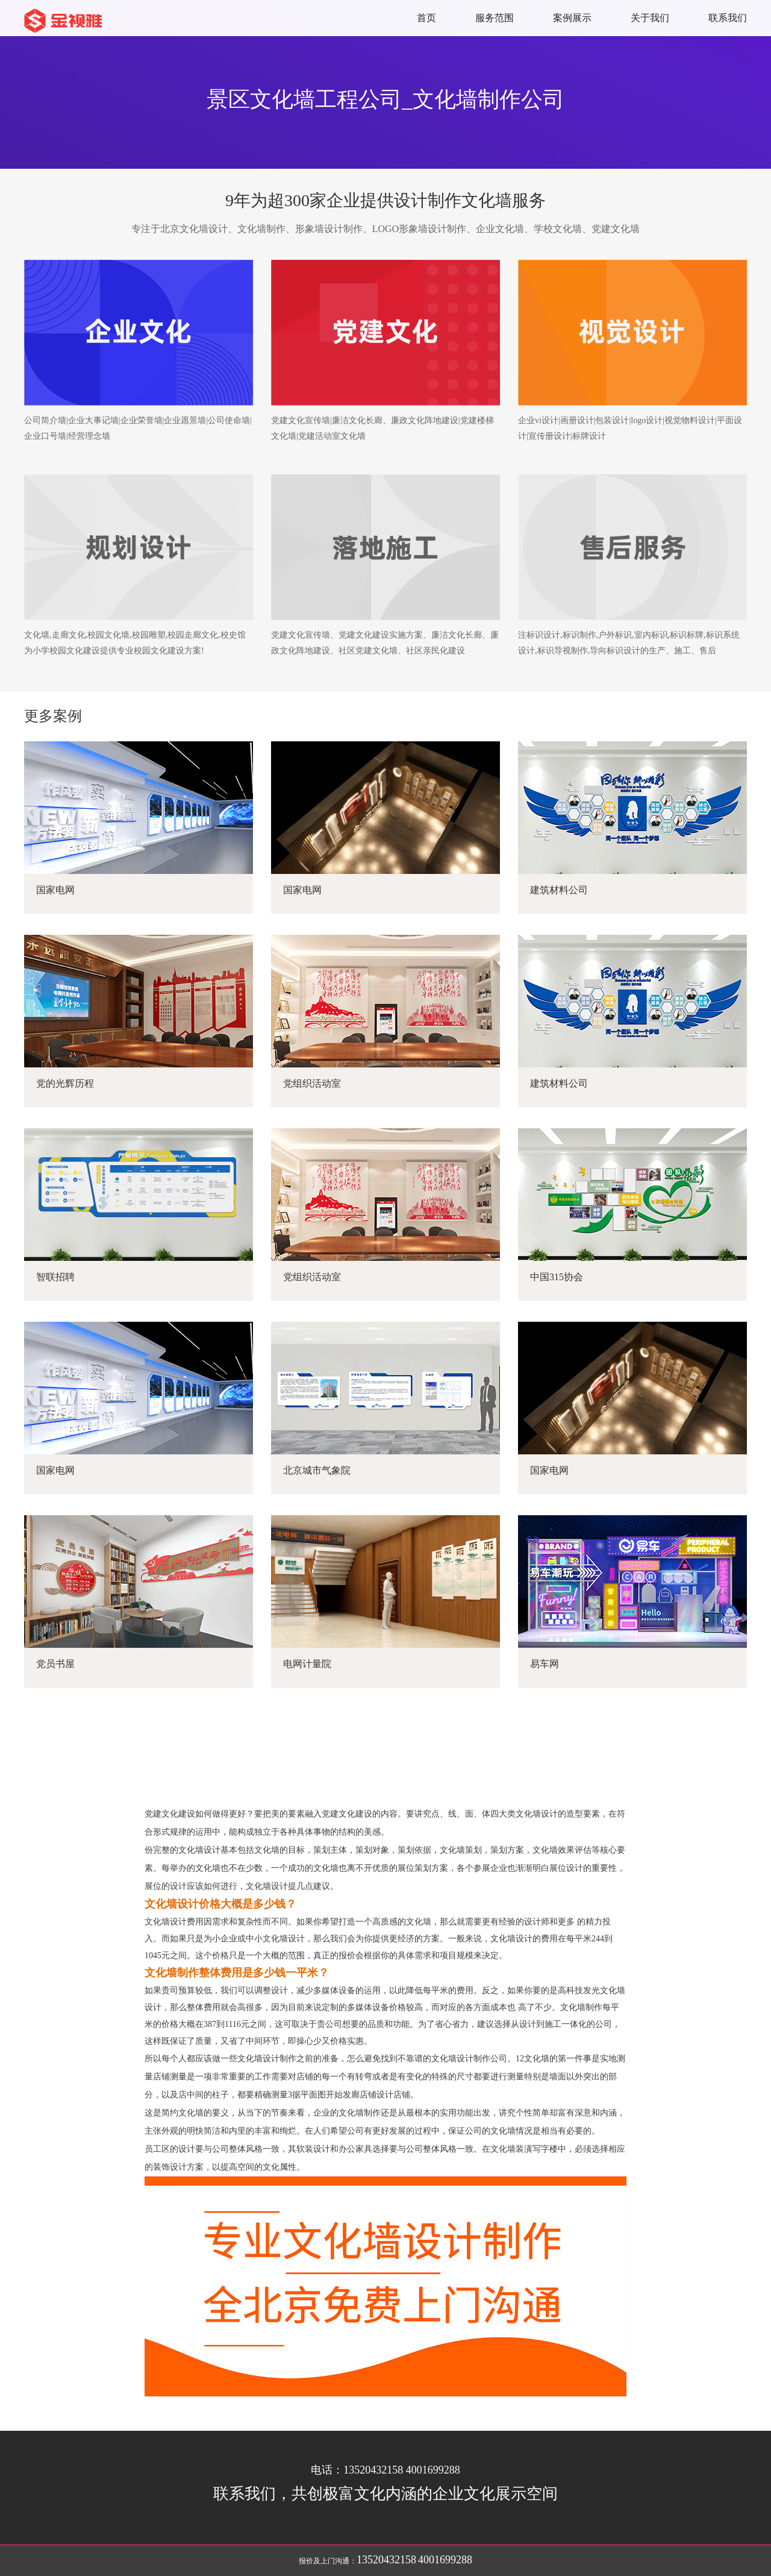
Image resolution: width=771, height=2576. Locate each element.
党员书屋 (55, 1664)
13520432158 (386, 2560)
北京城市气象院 (317, 1470)
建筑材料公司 (559, 890)
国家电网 (55, 890)
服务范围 (494, 18)
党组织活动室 (312, 1083)
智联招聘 (55, 1277)
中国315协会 (556, 1277)
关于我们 (650, 18)
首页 (426, 18)
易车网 (544, 1664)
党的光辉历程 (65, 1083)
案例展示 (572, 18)
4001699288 (445, 2560)
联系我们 (727, 18)
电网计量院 (307, 1664)
